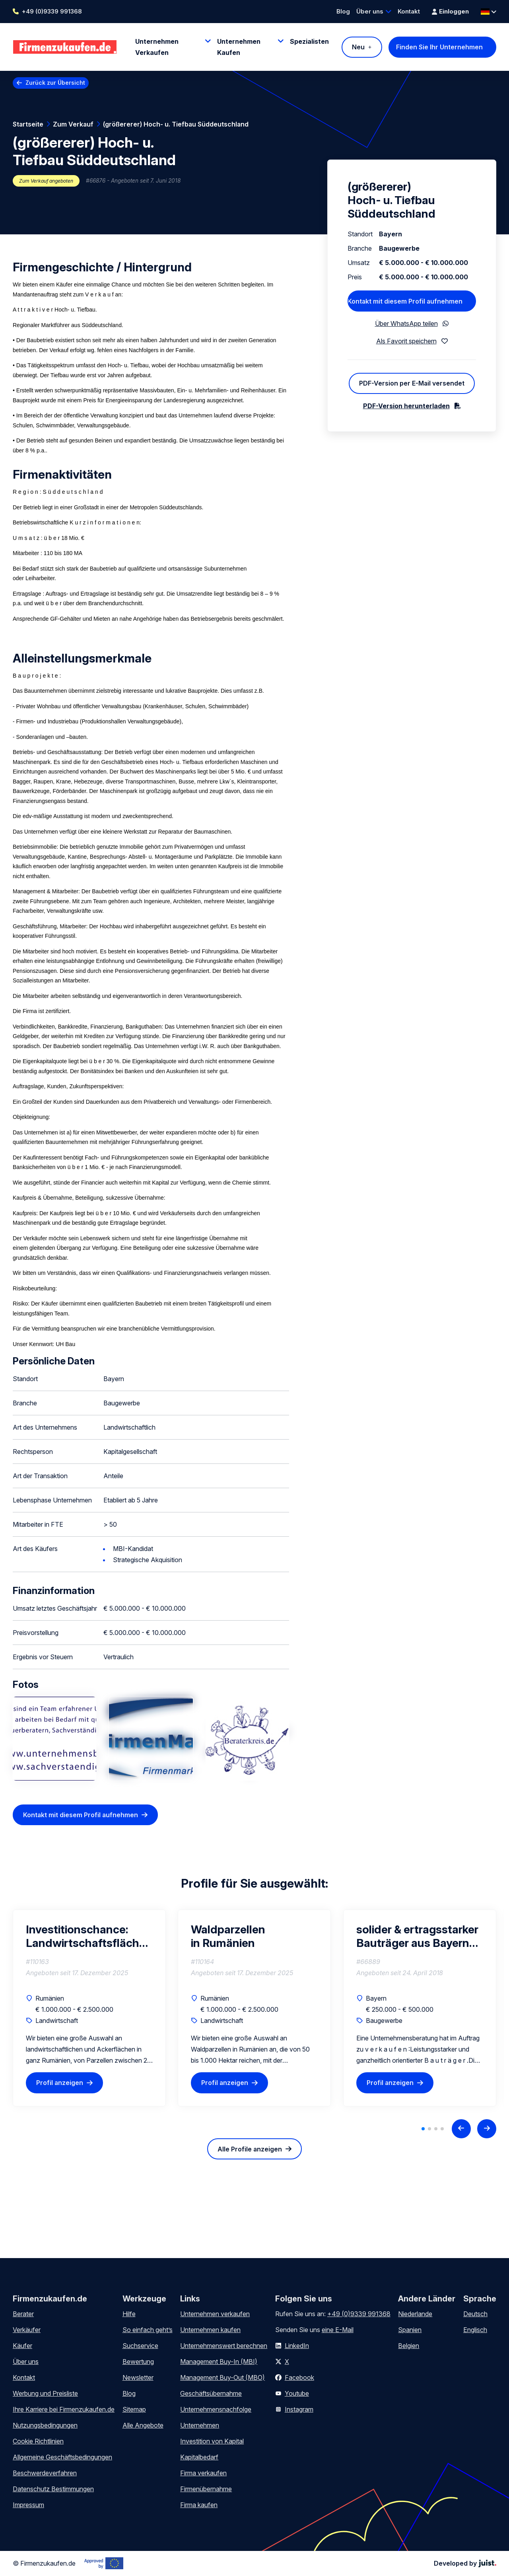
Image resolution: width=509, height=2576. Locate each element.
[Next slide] (486, 2128)
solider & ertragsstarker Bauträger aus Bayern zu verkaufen (417, 1936)
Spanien (410, 2330)
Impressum (28, 2505)
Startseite (28, 124)
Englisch (475, 2330)
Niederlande (415, 2314)
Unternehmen (199, 2425)
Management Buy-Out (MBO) (222, 2377)
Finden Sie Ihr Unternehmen (439, 47)
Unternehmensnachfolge (215, 2409)
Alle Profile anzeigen (250, 2149)
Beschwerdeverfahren (45, 2473)
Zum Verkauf (73, 124)
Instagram (299, 2409)
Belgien (408, 2346)
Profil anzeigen (59, 2083)
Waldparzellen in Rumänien (228, 1936)
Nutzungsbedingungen (45, 2425)
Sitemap (134, 2409)
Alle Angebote (142, 2425)
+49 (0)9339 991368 (52, 11)
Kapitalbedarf (199, 2457)
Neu (358, 47)
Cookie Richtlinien (38, 2441)
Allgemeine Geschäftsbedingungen (62, 2457)
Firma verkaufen (203, 2473)
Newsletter (137, 2377)
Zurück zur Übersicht (55, 82)
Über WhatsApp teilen (406, 323)
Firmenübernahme (206, 2489)
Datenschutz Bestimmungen (53, 2489)
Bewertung (138, 2362)
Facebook (299, 2377)
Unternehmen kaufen (210, 2330)
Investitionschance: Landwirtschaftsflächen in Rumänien (89, 1936)
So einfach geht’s (147, 2330)
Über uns (369, 11)
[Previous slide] (461, 2128)
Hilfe (129, 2314)
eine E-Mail (338, 2330)
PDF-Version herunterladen (406, 406)
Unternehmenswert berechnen (223, 2346)
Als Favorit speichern (406, 341)
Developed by (465, 2563)
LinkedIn (297, 2346)
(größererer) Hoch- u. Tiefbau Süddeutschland (176, 124)
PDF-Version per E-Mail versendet (411, 383)
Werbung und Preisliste (45, 2393)
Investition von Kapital (212, 2441)
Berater (23, 2314)
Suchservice (140, 2346)
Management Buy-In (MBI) (218, 2362)
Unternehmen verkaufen (215, 2314)
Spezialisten (309, 41)
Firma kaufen (199, 2505)
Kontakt (409, 11)
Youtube (297, 2393)
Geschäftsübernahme (211, 2393)
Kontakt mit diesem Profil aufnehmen (80, 1815)
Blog (343, 11)
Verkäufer (27, 2330)
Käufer (22, 2346)
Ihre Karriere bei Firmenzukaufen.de (64, 2409)
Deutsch (475, 2314)
